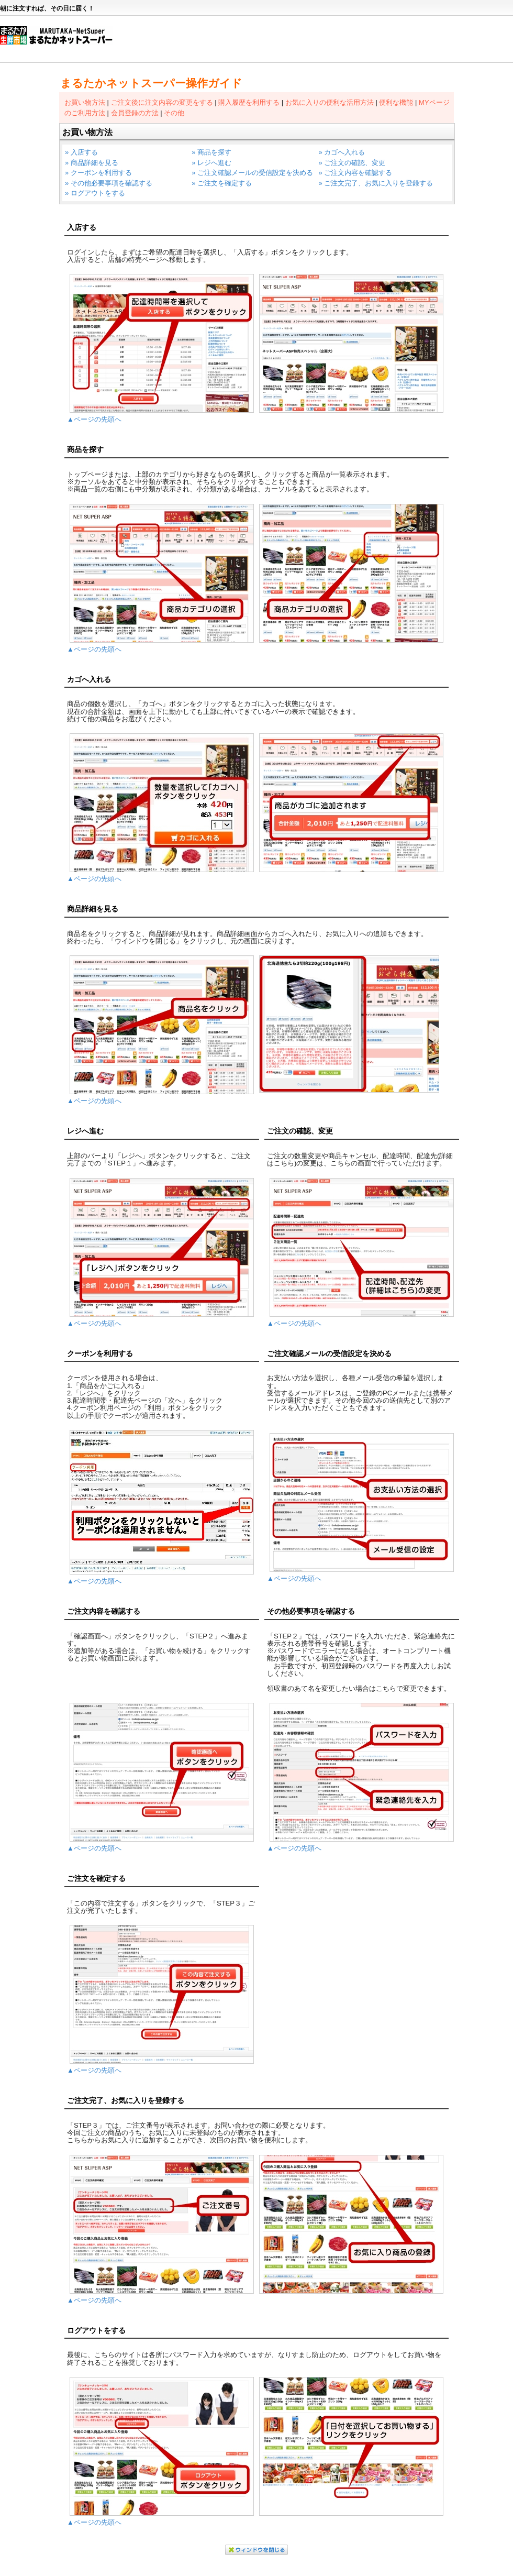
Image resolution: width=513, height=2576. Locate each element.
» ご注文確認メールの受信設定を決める (252, 173)
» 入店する (81, 152)
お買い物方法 (84, 102)
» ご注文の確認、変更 (351, 163)
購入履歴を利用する (249, 102)
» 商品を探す (211, 152)
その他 (174, 113)
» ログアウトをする (95, 193)
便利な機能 (396, 102)
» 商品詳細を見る (91, 163)
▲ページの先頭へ (94, 419)
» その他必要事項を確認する (108, 183)
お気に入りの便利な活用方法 (329, 102)
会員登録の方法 (135, 113)
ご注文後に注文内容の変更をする (162, 102)
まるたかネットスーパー (61, 40)
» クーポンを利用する (98, 173)
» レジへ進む (211, 163)
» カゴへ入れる (341, 152)
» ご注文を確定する (222, 183)
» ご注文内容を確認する (355, 173)
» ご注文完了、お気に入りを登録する (375, 183)
